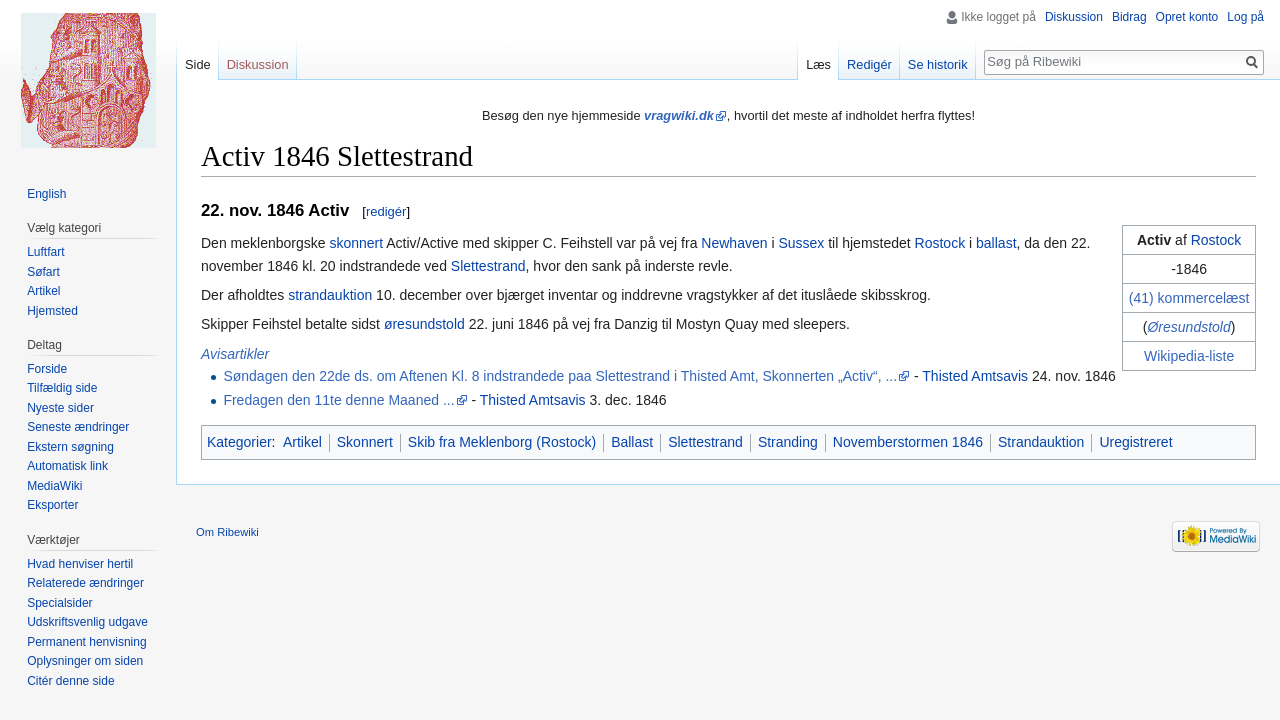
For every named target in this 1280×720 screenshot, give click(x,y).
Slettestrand (488, 266)
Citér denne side (70, 681)
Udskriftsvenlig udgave (87, 622)
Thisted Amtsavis (975, 376)
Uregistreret (1135, 442)
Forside (47, 369)
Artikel (302, 442)
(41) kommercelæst (1189, 298)
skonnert (356, 243)
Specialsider (59, 603)
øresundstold (424, 324)
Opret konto (1187, 17)
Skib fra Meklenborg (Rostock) (502, 442)
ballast (996, 243)
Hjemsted (52, 311)
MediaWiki (54, 486)
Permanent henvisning (86, 642)
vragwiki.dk (679, 115)
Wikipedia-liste (1189, 356)
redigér (386, 211)
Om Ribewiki (227, 532)
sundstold (1201, 327)
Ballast (632, 442)
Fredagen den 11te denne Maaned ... (338, 400)
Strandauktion (1041, 442)
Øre (1158, 327)
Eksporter (52, 505)
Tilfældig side (62, 388)
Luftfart (45, 252)
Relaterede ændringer (85, 583)
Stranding (788, 442)
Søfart (43, 272)
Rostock (1216, 240)
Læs (818, 64)
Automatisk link (67, 466)
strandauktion (330, 295)
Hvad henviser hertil (80, 564)
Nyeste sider (60, 408)
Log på (1245, 17)
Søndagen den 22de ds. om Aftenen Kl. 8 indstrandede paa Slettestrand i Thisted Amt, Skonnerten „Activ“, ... (560, 376)
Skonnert (365, 442)
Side (198, 64)
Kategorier (239, 442)
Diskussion (1074, 17)
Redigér (869, 64)
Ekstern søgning (70, 447)
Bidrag (1129, 17)
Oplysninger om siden (85, 661)
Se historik (938, 64)
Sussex (801, 243)
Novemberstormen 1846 (908, 442)
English (46, 194)
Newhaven (734, 243)
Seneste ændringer (78, 427)
